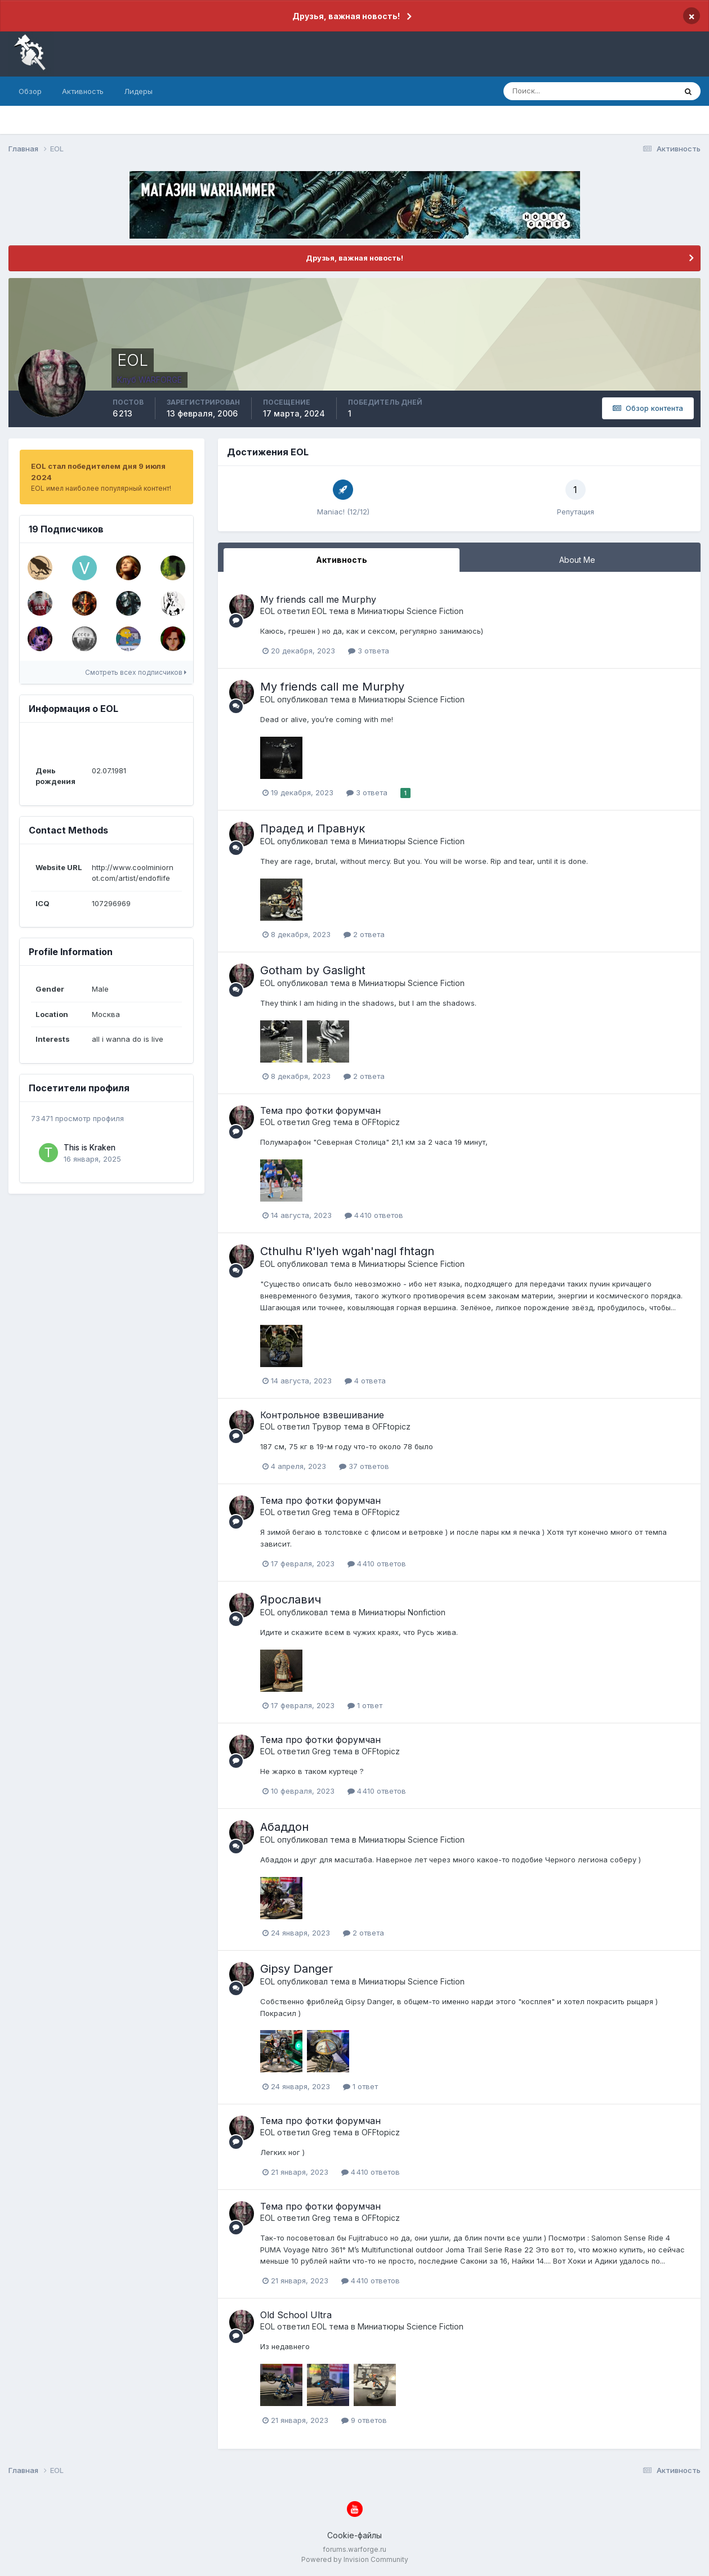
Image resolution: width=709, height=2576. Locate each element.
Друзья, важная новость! (346, 16)
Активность (83, 91)
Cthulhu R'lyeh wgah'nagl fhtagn (347, 1251)
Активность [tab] (341, 560)
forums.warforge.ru (354, 2549)
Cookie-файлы (354, 2535)
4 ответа (365, 1380)
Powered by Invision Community (354, 2559)
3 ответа (368, 650)
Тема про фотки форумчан (320, 1110)
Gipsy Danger (296, 1968)
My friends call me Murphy (318, 599)
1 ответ (364, 1705)
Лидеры (138, 91)
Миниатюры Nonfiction (402, 1612)
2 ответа (364, 934)
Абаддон (284, 1827)
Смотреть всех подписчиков (135, 672)
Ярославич (290, 1599)
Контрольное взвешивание (322, 1415)
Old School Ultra (296, 2314)
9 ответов (364, 2420)
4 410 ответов (374, 1215)
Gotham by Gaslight (312, 970)
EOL (267, 611)
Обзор (30, 91)
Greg (321, 1122)
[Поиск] (541, 91)
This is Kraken (89, 1147)
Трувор (326, 1426)
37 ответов (364, 1466)
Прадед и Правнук (312, 828)
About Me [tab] (577, 560)
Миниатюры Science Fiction (410, 611)
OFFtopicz (381, 1122)
